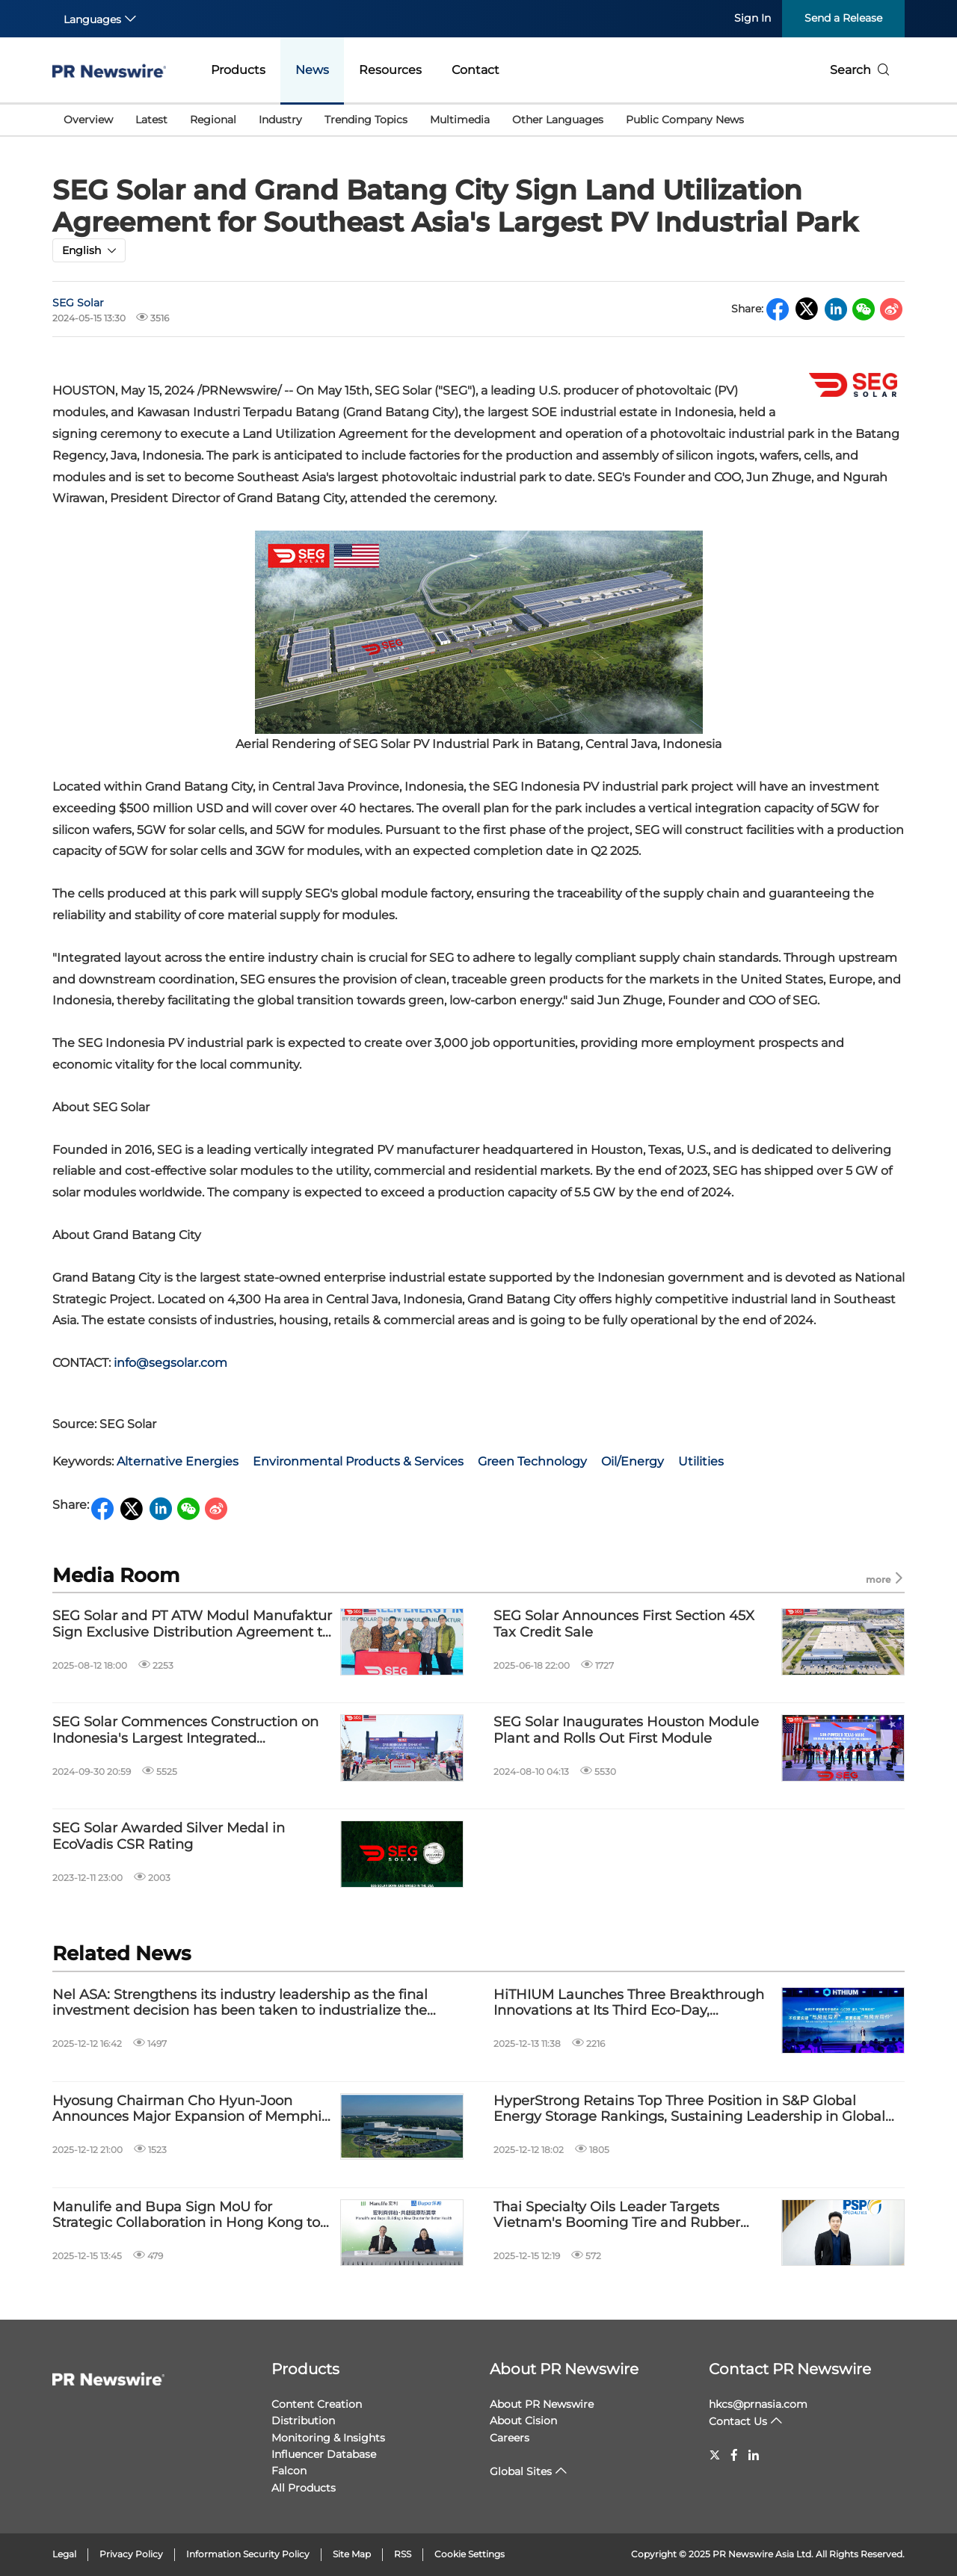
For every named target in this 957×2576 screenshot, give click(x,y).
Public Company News (685, 119)
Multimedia (460, 119)
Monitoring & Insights (328, 2437)
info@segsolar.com (170, 1363)
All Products (303, 2488)
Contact (475, 70)
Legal (64, 2554)
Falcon (289, 2470)
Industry (280, 119)
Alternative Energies (178, 1461)
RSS (402, 2554)
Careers (509, 2437)
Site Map (352, 2554)
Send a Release (843, 18)
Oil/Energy (632, 1461)
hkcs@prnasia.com (758, 2404)
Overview (88, 119)
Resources (390, 70)
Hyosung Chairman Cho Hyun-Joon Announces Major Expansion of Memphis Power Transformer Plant (190, 2109)
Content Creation (316, 2404)
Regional (213, 119)
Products (238, 70)
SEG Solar (78, 302)
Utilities (701, 1461)
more (885, 1578)
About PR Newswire (564, 2369)
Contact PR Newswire (790, 2369)
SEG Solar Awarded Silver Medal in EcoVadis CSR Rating (168, 1836)
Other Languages (557, 119)
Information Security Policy (248, 2554)
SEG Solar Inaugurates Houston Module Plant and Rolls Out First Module (626, 1730)
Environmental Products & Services (358, 1461)
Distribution (303, 2420)
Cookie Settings (469, 2554)
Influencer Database (323, 2454)
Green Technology (532, 1461)
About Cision (523, 2420)
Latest (151, 119)
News (312, 70)
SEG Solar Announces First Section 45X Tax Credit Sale (623, 1624)
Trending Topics (365, 119)
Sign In (752, 18)
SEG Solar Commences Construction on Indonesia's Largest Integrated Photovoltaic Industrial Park (185, 1730)
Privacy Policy (131, 2554)
